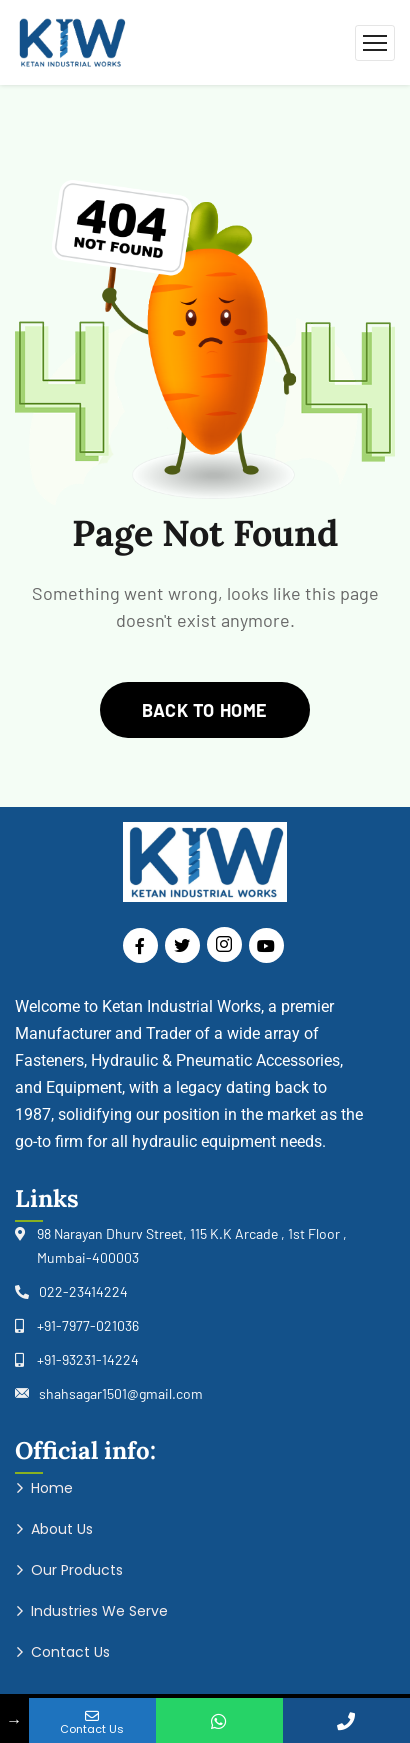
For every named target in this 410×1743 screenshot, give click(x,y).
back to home (204, 710)
